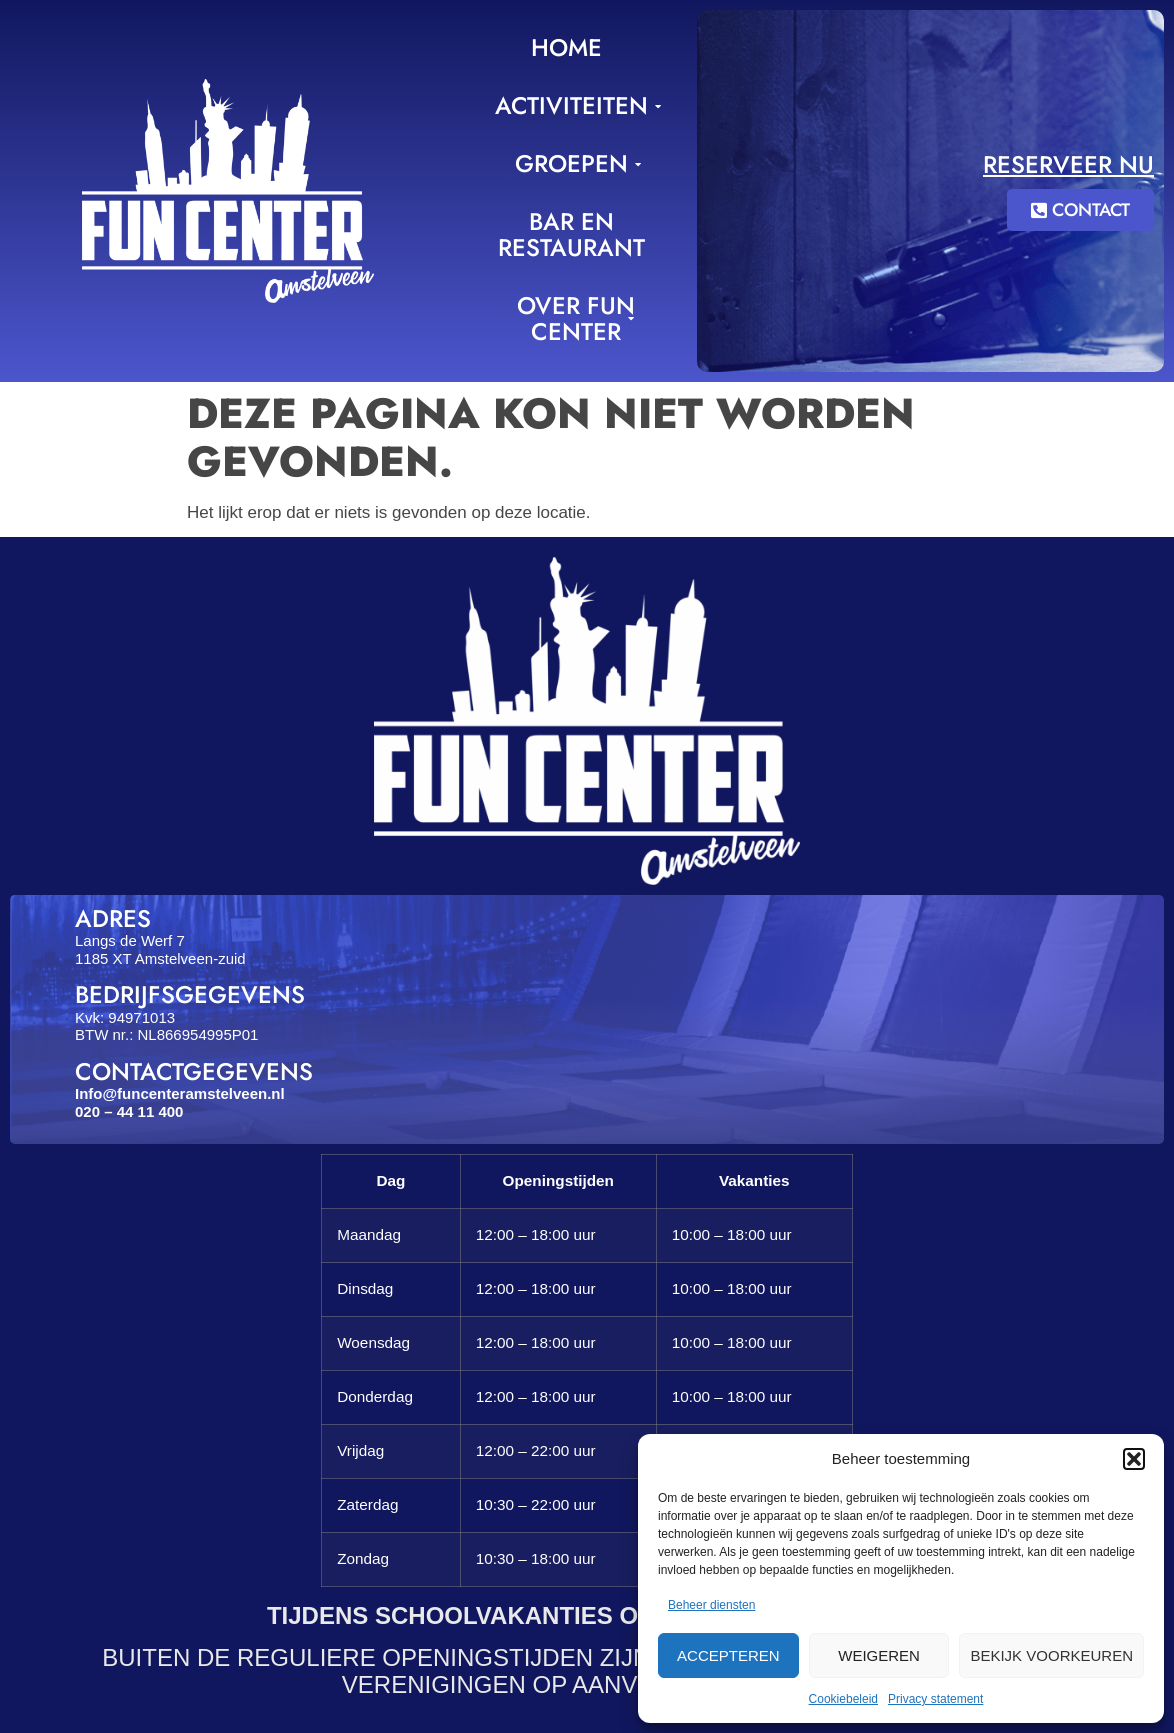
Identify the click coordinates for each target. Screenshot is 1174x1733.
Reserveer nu (1068, 164)
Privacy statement (935, 1699)
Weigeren (879, 1655)
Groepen (575, 163)
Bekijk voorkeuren (1051, 1655)
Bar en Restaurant (571, 234)
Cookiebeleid (843, 1699)
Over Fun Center (576, 318)
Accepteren (728, 1655)
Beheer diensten (711, 1605)
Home (566, 47)
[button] (1134, 1459)
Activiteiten (575, 105)
